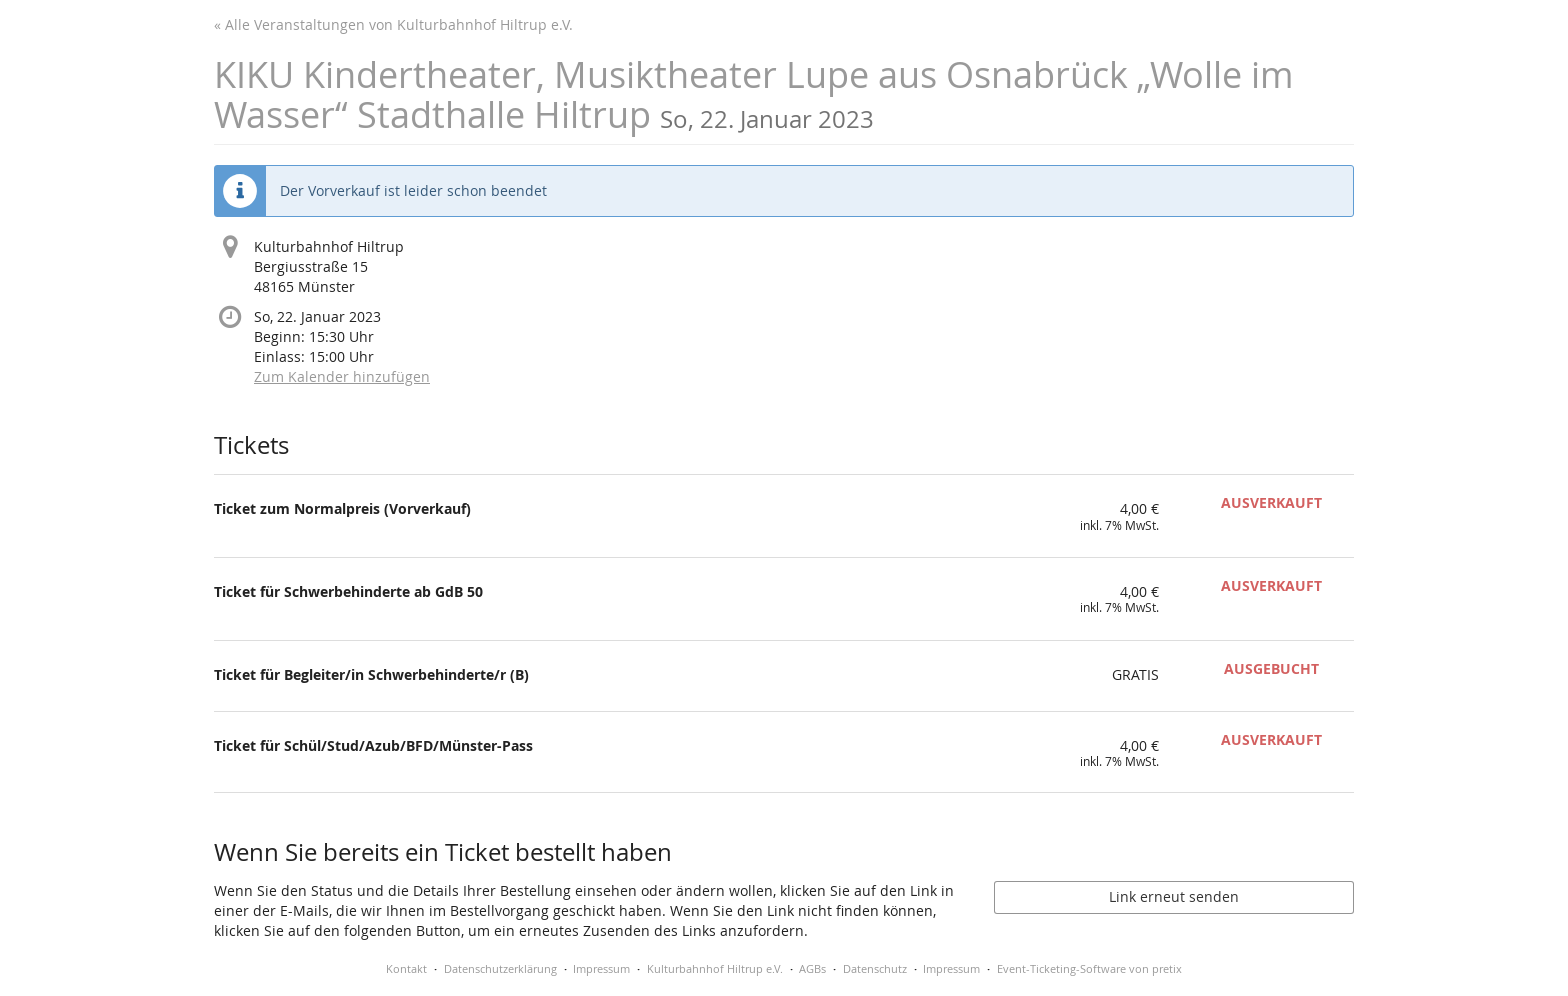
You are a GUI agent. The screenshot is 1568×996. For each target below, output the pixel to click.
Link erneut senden (1174, 896)
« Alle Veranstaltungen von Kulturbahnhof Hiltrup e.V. (393, 24)
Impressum (601, 968)
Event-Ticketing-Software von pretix (1089, 968)
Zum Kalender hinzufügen (342, 376)
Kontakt (406, 968)
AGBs (812, 968)
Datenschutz (875, 968)
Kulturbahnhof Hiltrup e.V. (715, 968)
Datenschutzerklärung (500, 968)
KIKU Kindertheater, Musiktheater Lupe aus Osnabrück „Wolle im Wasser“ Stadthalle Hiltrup (753, 94)
